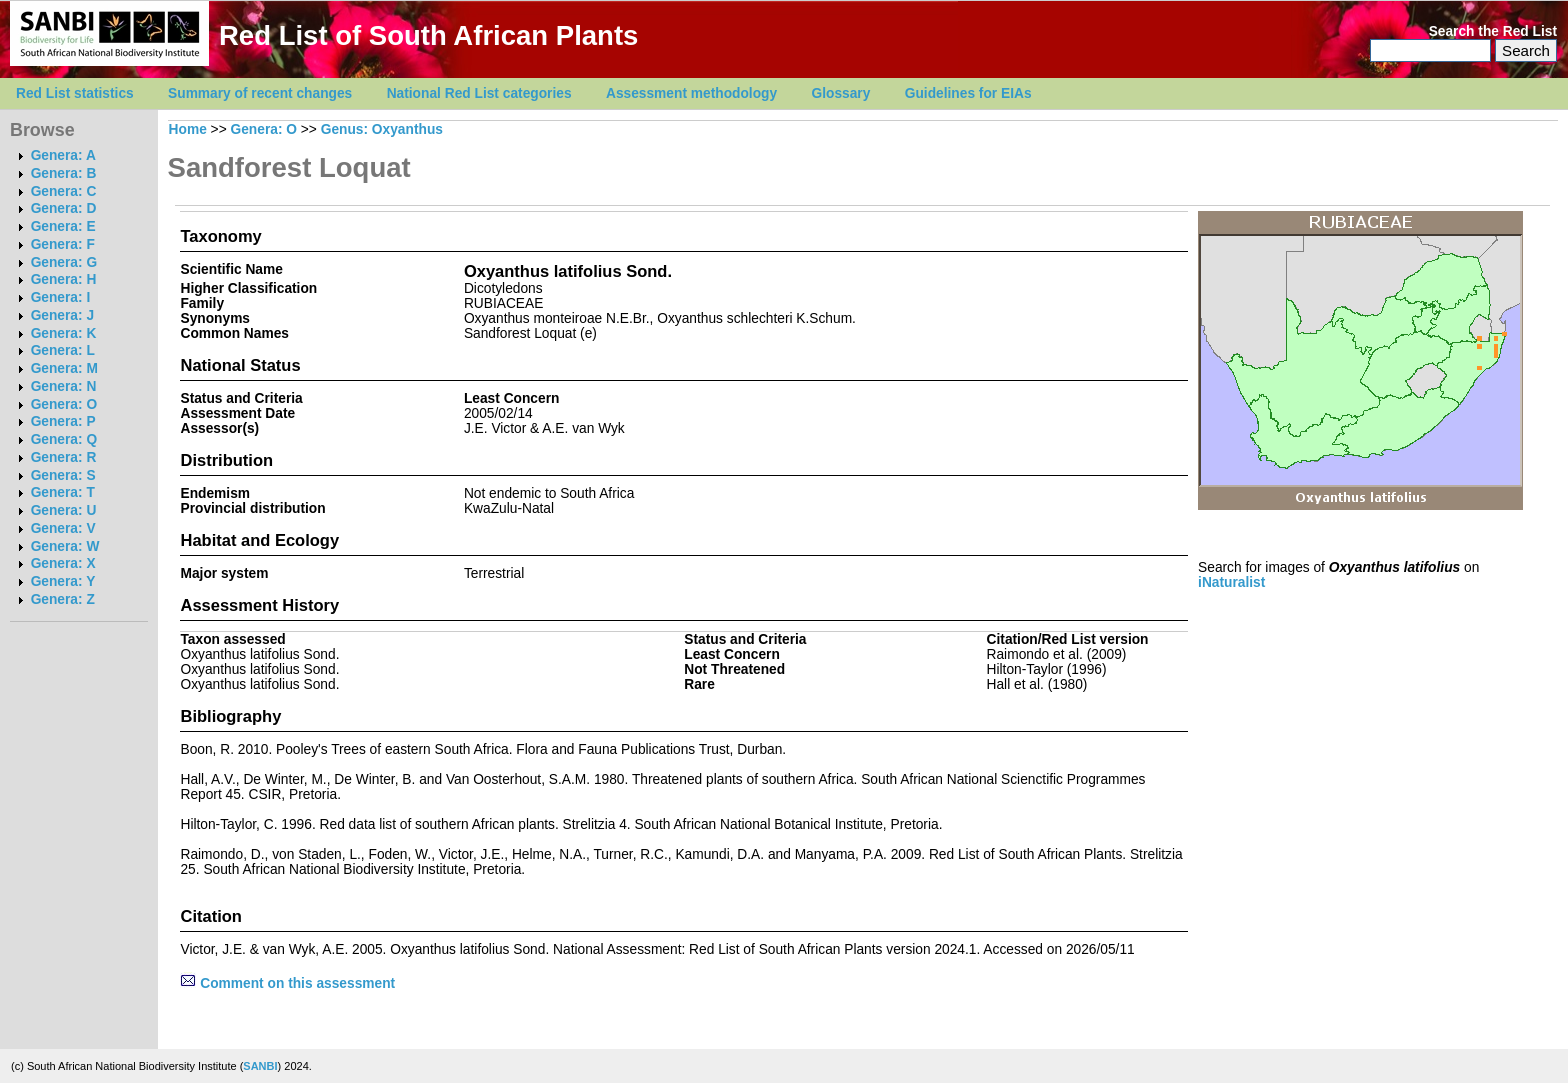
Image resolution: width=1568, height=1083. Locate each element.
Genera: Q (64, 439)
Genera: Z (63, 599)
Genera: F (63, 244)
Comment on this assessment (287, 983)
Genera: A (63, 155)
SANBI (260, 1066)
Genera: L (63, 350)
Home (188, 129)
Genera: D (64, 208)
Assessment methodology (691, 93)
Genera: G (64, 262)
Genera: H (64, 279)
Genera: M (64, 368)
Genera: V (63, 528)
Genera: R (64, 457)
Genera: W (65, 546)
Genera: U (64, 510)
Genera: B (64, 173)
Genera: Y (63, 581)
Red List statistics (75, 93)
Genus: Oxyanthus (382, 129)
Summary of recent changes (260, 93)
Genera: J (62, 315)
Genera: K (64, 333)
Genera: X (63, 563)
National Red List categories (479, 93)
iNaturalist (1231, 582)
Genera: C (64, 191)
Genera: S (63, 475)
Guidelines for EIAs (968, 93)
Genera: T (63, 492)
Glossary (841, 93)
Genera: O (64, 404)
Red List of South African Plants (428, 35)
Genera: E (63, 226)
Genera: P (63, 421)
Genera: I (61, 297)
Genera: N (64, 386)
